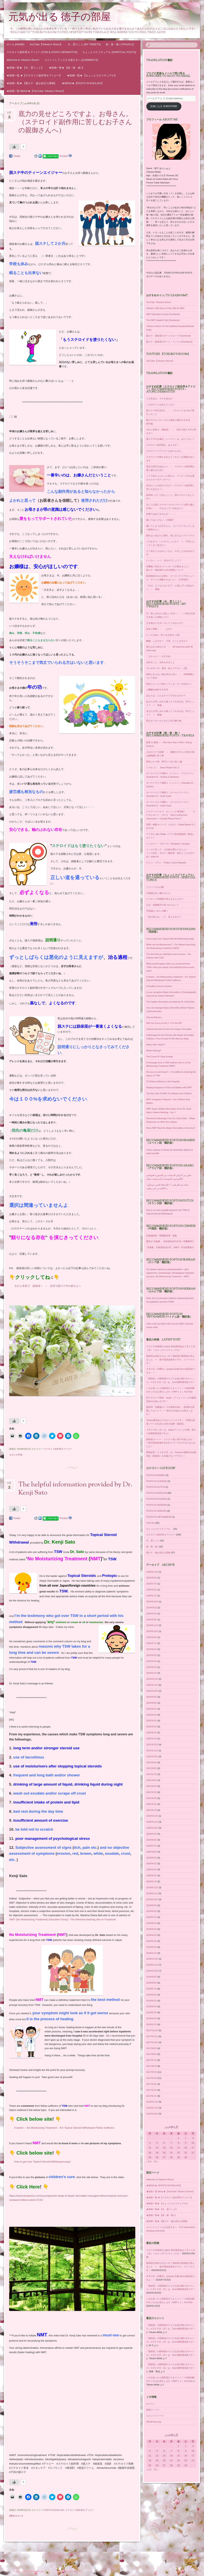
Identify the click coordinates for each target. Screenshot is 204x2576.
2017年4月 (151, 2078)
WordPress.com (73, 2571)
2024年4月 (151, 1613)
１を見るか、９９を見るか (159, 398)
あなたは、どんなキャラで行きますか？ (166, 695)
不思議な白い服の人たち (158, 893)
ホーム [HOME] (15, 44)
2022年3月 (151, 1726)
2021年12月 (152, 1744)
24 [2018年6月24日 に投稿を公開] (193, 2152)
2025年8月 (151, 1577)
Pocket (64, 155)
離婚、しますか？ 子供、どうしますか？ (167, 641)
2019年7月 (151, 1917)
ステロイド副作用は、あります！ (162, 445)
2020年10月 (152, 1828)
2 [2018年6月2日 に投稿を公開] (185, 2138)
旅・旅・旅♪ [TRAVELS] (120, 44)
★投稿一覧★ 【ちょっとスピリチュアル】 (92, 75)
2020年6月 (151, 1852)
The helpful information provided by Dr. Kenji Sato (75, 1489)
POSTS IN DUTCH (155, 1487)
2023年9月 (151, 1637)
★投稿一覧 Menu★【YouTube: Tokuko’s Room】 (170, 2191)
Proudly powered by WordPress (28, 2571)
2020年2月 (151, 1875)
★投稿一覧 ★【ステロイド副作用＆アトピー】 (34, 75)
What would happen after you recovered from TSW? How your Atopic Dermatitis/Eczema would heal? (170, 967)
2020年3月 (151, 1869)
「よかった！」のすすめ (158, 656)
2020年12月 (152, 1816)
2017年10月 (152, 2042)
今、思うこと (152, 1540)
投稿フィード (152, 2410)
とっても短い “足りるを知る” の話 (162, 635)
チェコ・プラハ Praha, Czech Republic (166, 862)
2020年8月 (151, 1840)
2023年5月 (151, 1655)
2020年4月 (151, 1863)
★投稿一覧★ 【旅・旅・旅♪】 (66, 67)
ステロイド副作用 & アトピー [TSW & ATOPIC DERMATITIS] (42, 52)
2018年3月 (151, 2012)
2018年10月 (152, 1971)
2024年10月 (152, 1601)
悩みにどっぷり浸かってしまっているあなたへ (169, 684)
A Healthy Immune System (159, 986)
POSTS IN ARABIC (155, 1475)
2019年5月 (151, 1929)
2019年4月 (151, 1935)
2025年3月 (151, 1589)
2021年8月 (151, 1768)
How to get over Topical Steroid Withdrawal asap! (42, 2161)
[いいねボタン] (14, 147)
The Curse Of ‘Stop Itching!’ (159, 1056)
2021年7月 (151, 1774)
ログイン (150, 2404)
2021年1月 (151, 1810)
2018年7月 (151, 1989)
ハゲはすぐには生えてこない (160, 404)
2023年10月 (152, 1631)
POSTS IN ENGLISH (54, 2510)
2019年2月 (151, 1947)
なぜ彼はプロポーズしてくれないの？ (164, 623)
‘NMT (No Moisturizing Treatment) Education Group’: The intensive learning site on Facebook (62, 1919)
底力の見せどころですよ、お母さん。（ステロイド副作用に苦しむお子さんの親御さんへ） (75, 123)
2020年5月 (151, 1858)
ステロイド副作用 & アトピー (58, 1449)
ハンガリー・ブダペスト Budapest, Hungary (168, 843)
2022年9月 (151, 1697)
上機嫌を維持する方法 (157, 689)
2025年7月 (151, 1583)
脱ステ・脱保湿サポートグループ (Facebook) (168, 336)
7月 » (156, 2161)
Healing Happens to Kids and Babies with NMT (169, 1087)
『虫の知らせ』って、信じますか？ (163, 917)
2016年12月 (152, 2102)
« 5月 (148, 2161)
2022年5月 (151, 1715)
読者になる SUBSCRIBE (163, 106)
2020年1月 (151, 1881)
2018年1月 (151, 2024)
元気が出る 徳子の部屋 (59, 18)
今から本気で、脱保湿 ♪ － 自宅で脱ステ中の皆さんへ (47, 1285)
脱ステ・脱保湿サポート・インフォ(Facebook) (169, 341)
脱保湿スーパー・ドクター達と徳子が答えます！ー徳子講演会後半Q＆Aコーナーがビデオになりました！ (170, 1443)
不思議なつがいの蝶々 (157, 911)
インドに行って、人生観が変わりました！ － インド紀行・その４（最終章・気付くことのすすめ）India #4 (170, 853)
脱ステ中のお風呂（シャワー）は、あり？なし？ (170, 439)
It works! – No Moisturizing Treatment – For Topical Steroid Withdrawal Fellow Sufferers (64, 2127)
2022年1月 (151, 1738)
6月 (9, 114)
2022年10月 (152, 1691)
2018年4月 (151, 2006)
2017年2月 (151, 2090)
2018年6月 (151, 1994)
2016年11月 (152, 2108)
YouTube (150, 1523)
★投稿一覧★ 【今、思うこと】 (25, 67)
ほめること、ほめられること (160, 662)
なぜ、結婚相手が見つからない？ (162, 905)
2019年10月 (152, 1899)
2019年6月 (151, 1923)
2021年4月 (151, 1792)
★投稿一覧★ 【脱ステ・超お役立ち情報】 (32, 83)
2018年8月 (151, 1983)
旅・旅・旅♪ (152, 1546)
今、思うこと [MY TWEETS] (84, 44)
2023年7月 (151, 1643)
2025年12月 (152, 1572)
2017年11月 (152, 2036)
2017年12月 (152, 2030)
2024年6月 (151, 1607)
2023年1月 (151, 1673)
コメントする (15, 1454)
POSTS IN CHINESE (156, 1481)
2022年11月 (152, 1685)
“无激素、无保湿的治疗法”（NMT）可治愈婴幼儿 (170, 1247)
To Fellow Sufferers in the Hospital (162, 1081)
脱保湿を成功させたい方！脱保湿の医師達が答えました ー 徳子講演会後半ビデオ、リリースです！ (170, 1359)
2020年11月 (152, 1822)
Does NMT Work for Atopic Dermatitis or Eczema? (170, 1128)
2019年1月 (151, 1953)
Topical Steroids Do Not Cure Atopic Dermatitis (168, 1029)
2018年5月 (151, 2000)
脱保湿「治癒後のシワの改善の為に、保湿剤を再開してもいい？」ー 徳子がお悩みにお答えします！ (170, 1410)
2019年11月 (152, 1893)
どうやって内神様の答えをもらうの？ (164, 899)
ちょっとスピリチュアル (159, 1529)
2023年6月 (151, 1649)
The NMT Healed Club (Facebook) (163, 320)
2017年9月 (151, 2048)
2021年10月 (152, 1756)
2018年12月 (152, 1959)
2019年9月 (151, 1905)
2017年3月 (151, 2084)
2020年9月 (151, 1834)
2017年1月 (151, 2096)
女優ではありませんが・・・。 (161, 514)
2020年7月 (151, 1846)
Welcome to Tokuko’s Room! (23, 59)
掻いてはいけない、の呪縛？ (160, 520)
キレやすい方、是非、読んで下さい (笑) (166, 668)
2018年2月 (151, 2018)
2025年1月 (151, 1595)
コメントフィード (155, 2416)
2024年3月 (151, 1619)
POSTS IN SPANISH (156, 1511)
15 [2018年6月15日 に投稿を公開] (178, 2147)
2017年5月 (151, 2072)
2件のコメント (16, 2516)
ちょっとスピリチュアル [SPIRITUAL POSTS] (109, 52)
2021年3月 (151, 1798)
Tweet (16, 155)
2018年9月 (151, 1977)
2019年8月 (151, 1911)
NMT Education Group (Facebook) (163, 314)
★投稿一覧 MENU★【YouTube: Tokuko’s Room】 (36, 91)
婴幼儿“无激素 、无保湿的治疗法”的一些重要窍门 (170, 1241)
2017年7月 (151, 2060)
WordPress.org (153, 2422)
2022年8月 (151, 1703)
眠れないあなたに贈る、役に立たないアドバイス (170, 535)
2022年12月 (152, 1679)
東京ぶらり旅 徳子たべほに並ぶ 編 (164, 761)
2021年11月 (152, 1750)
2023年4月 (151, 1661)
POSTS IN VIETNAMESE (158, 1517)
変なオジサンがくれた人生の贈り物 (163, 720)
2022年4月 (151, 1720)
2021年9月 (151, 1762)
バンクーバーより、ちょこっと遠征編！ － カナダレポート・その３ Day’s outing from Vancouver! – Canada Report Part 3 (170, 815)
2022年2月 (151, 1732)
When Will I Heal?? (155, 1044)
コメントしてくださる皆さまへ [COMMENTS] (71, 59)
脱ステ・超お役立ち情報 (158, 1552)
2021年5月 (151, 1786)
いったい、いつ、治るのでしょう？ (163, 560)
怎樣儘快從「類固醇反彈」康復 (161, 1235)
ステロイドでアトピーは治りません (163, 451)
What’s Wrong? (153, 1050)
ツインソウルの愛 (155, 887)
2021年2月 (151, 1804)
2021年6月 (151, 1780)
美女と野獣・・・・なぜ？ (159, 629)
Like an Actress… (154, 1017)
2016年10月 (152, 2114)
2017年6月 (151, 2066)
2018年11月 (152, 1965)
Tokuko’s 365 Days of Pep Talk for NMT (165, 308)
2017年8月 (151, 2054)
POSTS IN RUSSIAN (156, 1499)
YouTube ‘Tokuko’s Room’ (158, 302)
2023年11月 (152, 1625)
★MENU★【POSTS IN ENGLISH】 (83, 83)
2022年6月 (151, 1709)
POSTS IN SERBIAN (156, 1505)
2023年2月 (151, 1667)
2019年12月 (152, 1887)
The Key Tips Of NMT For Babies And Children (169, 1093)
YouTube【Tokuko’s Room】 (46, 44)
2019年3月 (151, 1941)
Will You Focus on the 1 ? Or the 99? (164, 1023)
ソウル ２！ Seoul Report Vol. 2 (162, 767)
